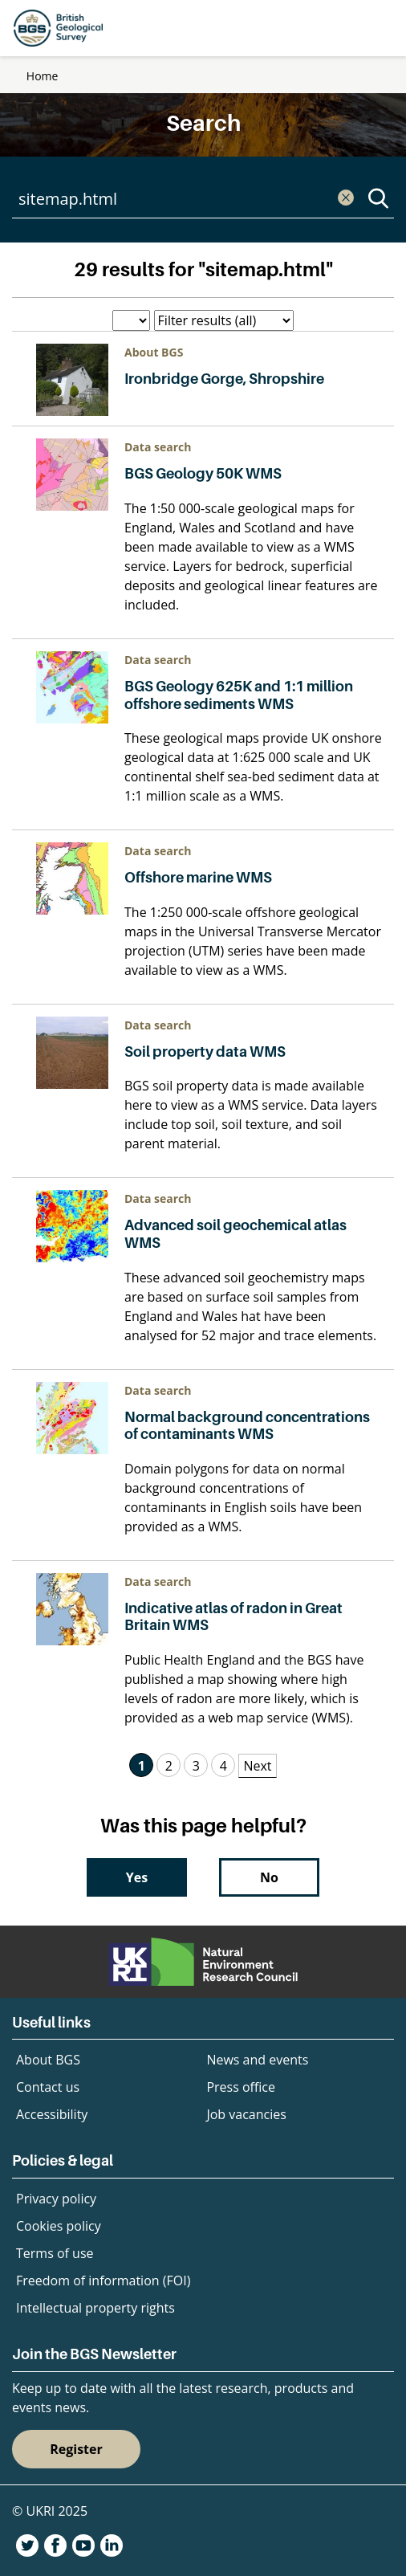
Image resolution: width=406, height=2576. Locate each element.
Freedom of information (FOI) (103, 2280)
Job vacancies (246, 2114)
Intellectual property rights (95, 2308)
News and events (257, 2060)
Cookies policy (58, 2226)
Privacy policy (56, 2198)
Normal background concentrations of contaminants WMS (247, 1425)
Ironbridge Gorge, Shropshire (224, 378)
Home (42, 76)
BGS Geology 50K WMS (203, 473)
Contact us (47, 2087)
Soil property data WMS (205, 1051)
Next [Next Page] (257, 1766)
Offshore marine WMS (198, 877)
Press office (240, 2087)
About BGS (48, 2060)
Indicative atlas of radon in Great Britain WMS (233, 1617)
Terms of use (55, 2253)
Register (76, 2449)
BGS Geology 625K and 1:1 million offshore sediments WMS (238, 695)
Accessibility (51, 2114)
